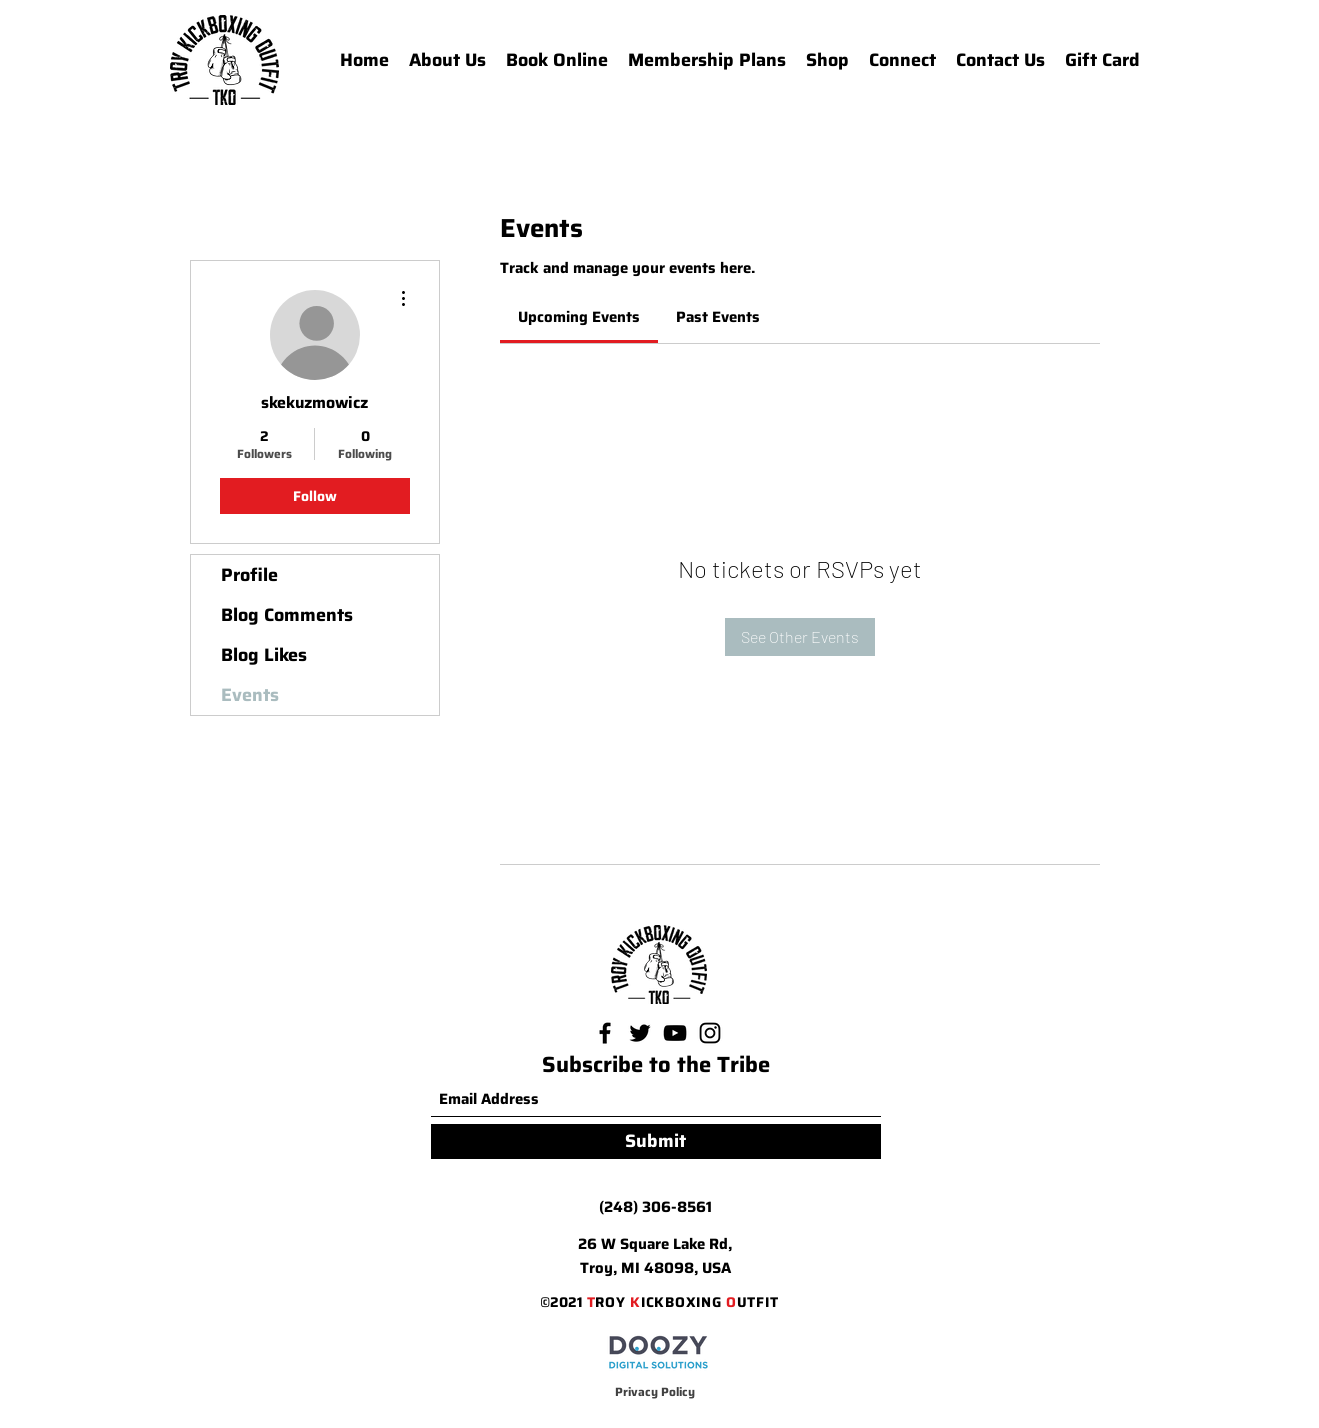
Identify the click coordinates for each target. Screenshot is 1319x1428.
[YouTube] (675, 1033)
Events (250, 695)
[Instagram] (710, 1033)
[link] (579, 317)
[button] (902, 60)
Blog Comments (287, 615)
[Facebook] (605, 1033)
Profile (249, 575)
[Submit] (656, 1141)
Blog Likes (264, 655)
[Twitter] (640, 1033)
